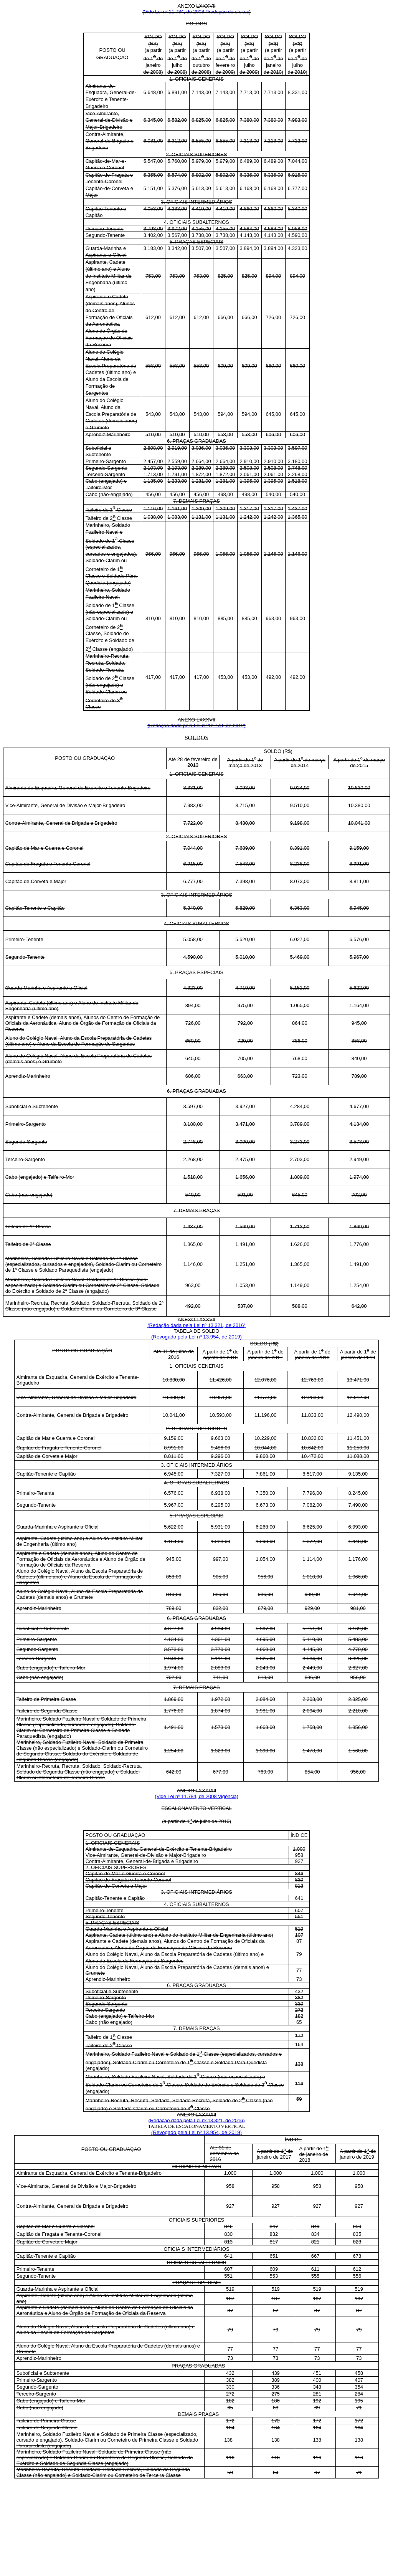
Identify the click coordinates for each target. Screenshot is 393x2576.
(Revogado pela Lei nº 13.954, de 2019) (196, 1337)
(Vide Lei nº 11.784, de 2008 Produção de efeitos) (196, 12)
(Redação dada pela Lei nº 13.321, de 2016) (196, 1325)
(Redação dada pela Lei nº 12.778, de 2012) (196, 725)
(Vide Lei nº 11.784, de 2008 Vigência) (196, 1796)
